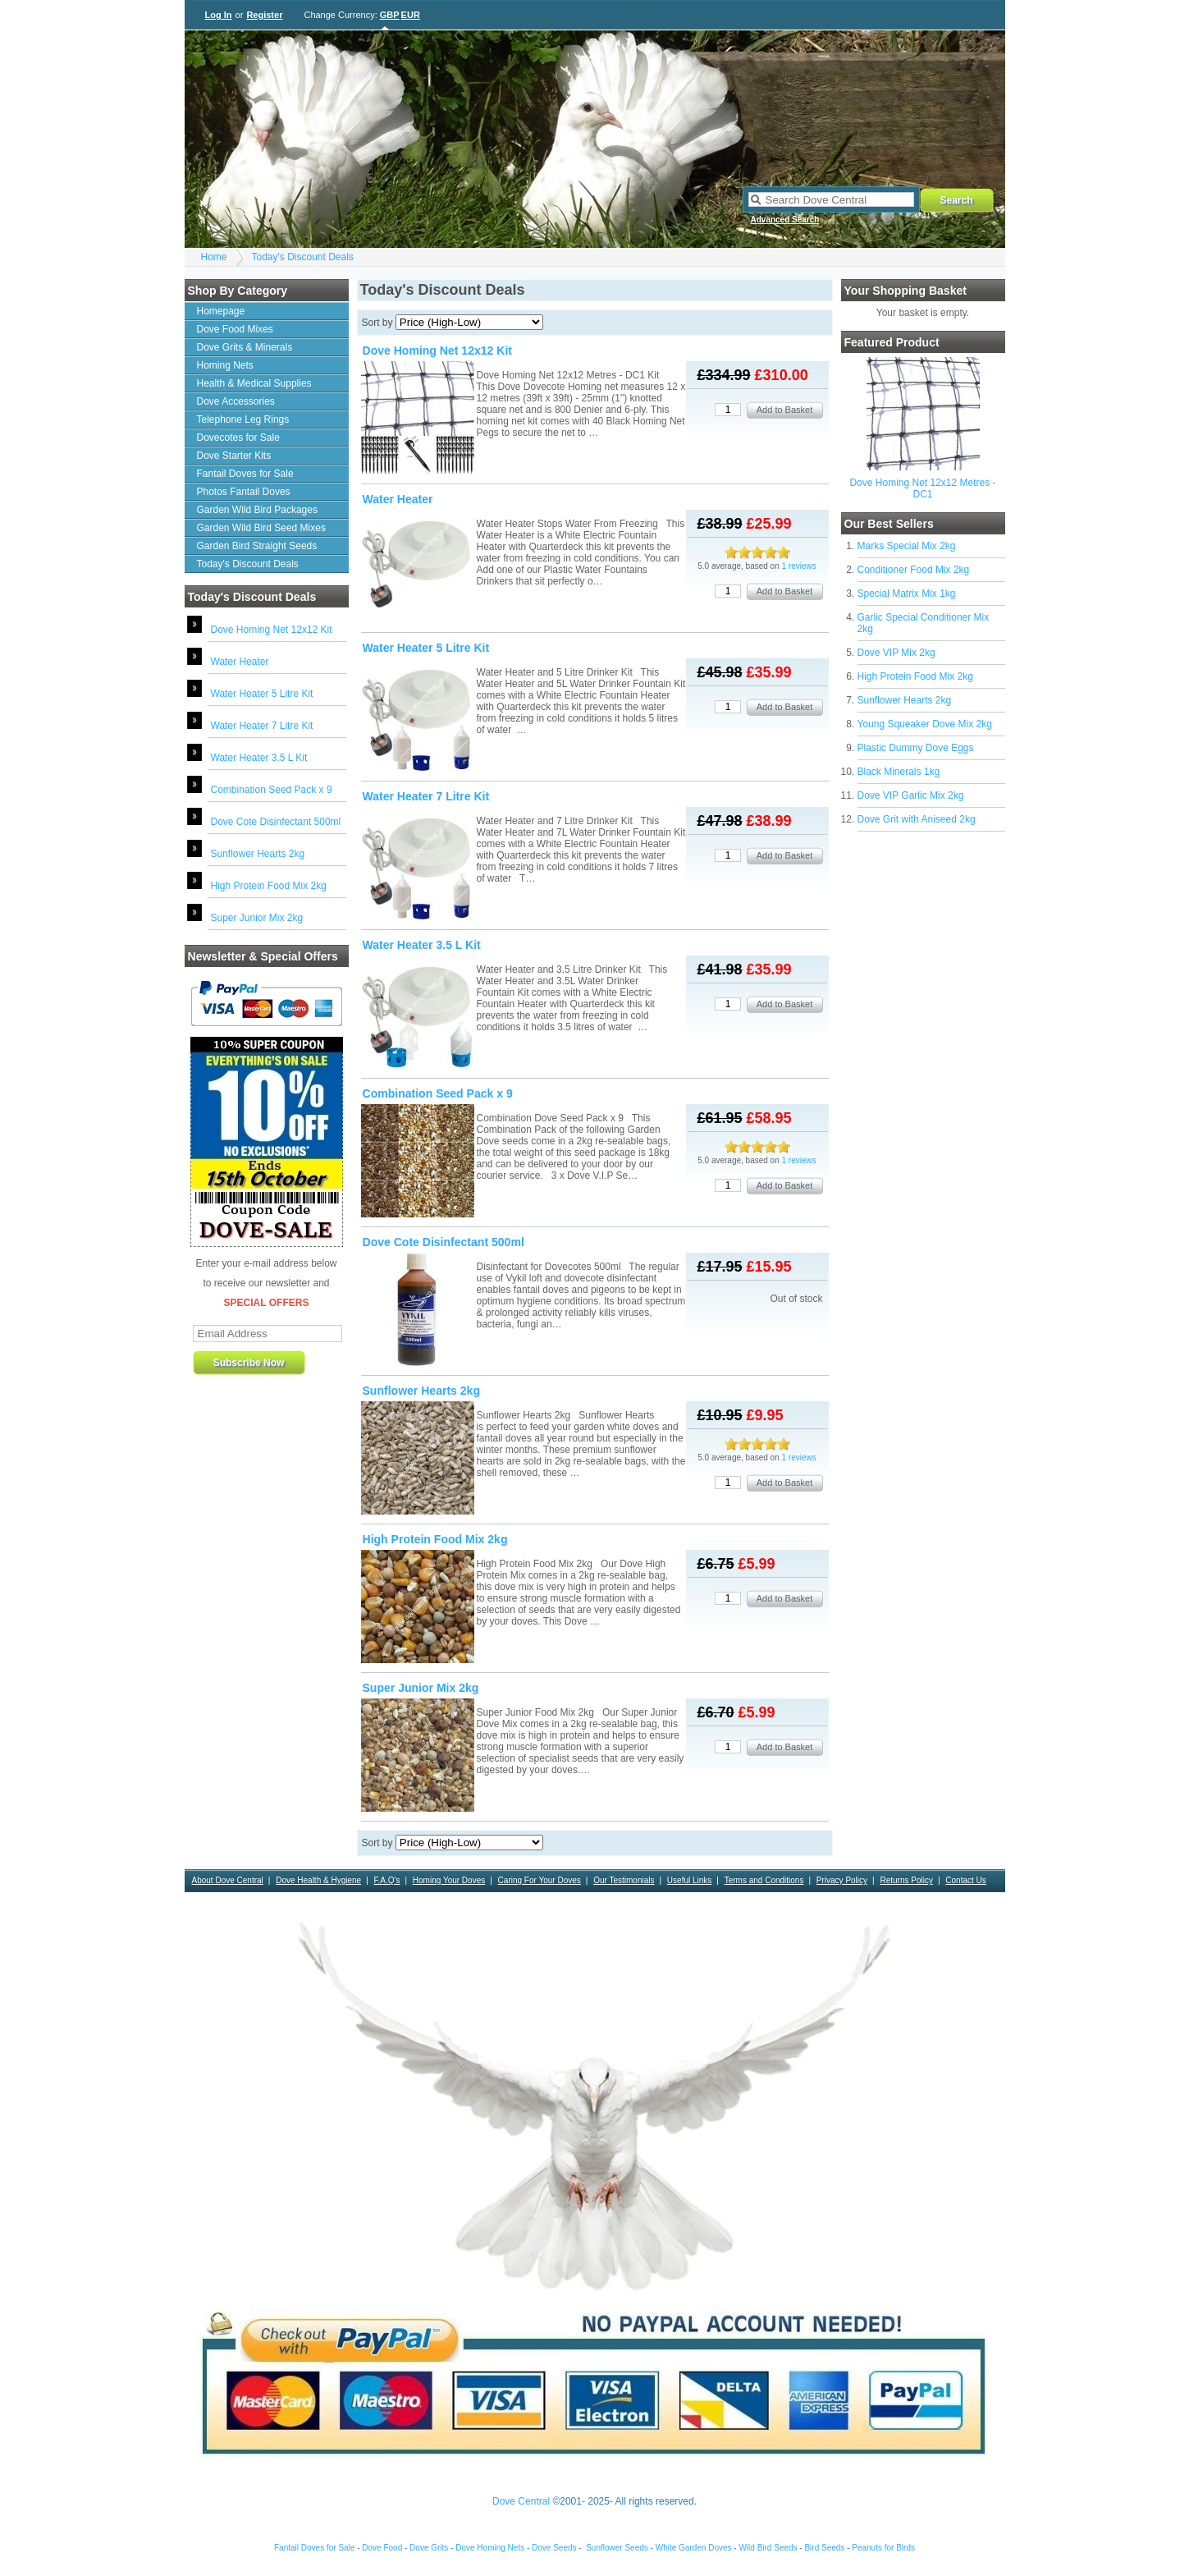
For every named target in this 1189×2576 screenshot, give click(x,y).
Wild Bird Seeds (768, 2547)
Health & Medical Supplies (254, 383)
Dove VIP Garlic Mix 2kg (910, 795)
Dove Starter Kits (234, 455)
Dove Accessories (236, 401)
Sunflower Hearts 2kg (258, 853)
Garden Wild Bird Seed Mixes (261, 528)
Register (264, 15)
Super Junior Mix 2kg (257, 918)
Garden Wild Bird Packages (257, 510)
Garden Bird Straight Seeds (257, 546)
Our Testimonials (623, 1880)
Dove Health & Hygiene (318, 1880)
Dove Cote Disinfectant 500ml (276, 821)
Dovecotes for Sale (238, 437)
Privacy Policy (841, 1880)
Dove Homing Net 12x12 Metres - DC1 (922, 488)
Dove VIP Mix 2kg (896, 652)
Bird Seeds (824, 2547)
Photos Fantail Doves (243, 491)
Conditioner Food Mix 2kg (913, 569)
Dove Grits (428, 2547)
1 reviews (799, 566)
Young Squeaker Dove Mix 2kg (924, 724)
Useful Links (689, 1880)
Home (214, 257)
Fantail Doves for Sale (245, 473)
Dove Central (521, 2501)
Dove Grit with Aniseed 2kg (916, 819)
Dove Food (382, 2547)
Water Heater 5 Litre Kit (262, 693)
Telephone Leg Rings (243, 419)
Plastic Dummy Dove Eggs (915, 748)
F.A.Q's (387, 1880)
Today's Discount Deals (303, 257)
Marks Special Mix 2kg (906, 546)
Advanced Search (785, 219)
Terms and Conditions (764, 1880)
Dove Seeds (554, 2547)
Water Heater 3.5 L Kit (259, 757)
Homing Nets (225, 365)
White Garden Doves (694, 2547)
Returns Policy (906, 1880)
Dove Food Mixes (235, 329)
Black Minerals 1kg (898, 771)
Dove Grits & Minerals (245, 347)
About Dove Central (227, 1880)
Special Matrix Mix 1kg (906, 593)
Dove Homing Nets (489, 2547)
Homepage (221, 311)
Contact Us (965, 1880)
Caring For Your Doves (539, 1880)
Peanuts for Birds (883, 2547)
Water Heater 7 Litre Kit (262, 725)
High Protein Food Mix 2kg (269, 886)
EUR (410, 15)
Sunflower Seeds (617, 2547)
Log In (218, 15)
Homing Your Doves (449, 1880)
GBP (390, 15)
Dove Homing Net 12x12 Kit (271, 629)
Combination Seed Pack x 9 (271, 789)
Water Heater (240, 661)
